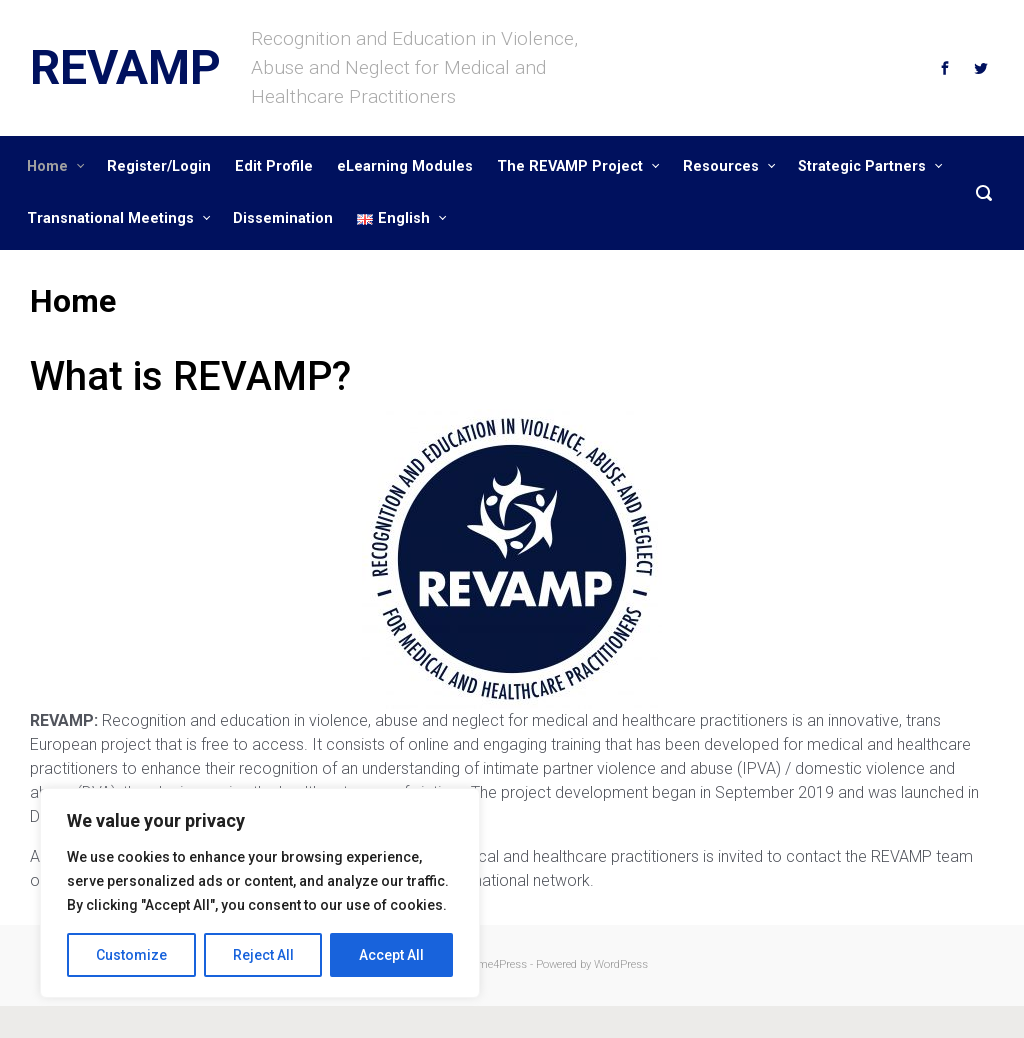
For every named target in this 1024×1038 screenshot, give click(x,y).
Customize (131, 955)
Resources (721, 166)
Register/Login (159, 166)
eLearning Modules (405, 166)
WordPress (621, 964)
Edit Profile (274, 166)
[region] (260, 893)
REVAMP (125, 67)
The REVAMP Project (570, 166)
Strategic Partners (862, 166)
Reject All (263, 955)
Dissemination (283, 218)
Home (47, 166)
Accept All (391, 955)
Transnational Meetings (110, 218)
